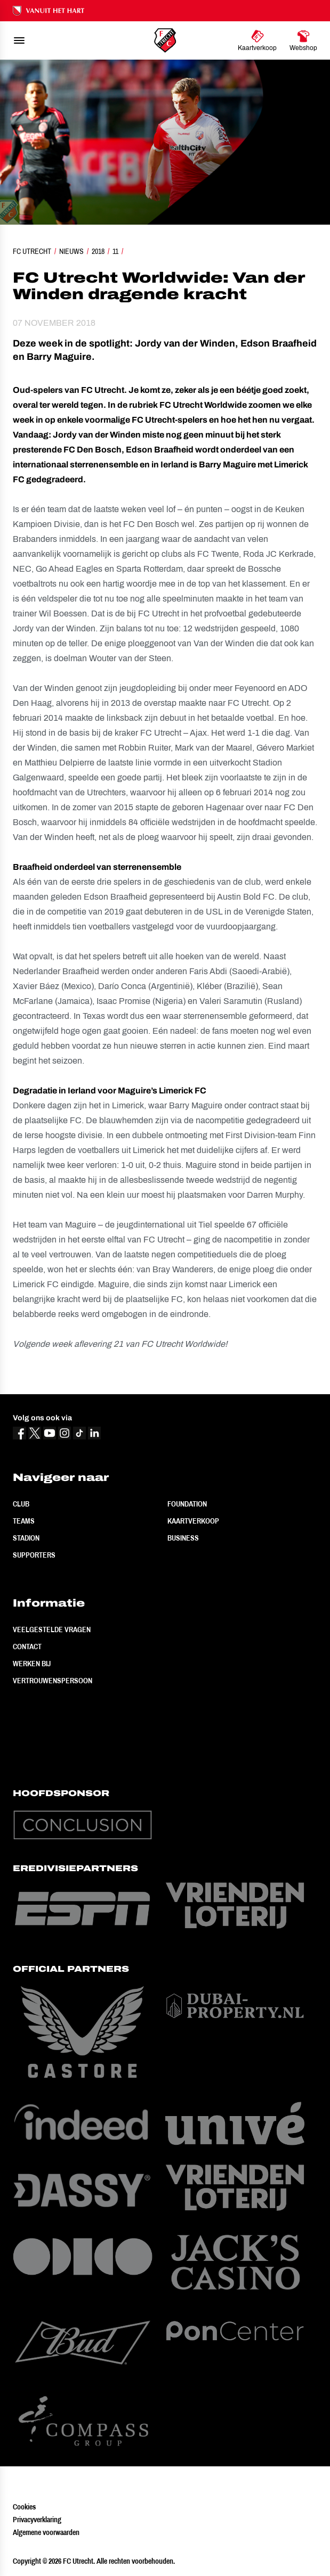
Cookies (24, 2507)
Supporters (34, 1555)
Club (21, 1504)
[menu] (19, 40)
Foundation (187, 1504)
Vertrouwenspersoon (52, 1680)
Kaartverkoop (193, 1521)
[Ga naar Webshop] (303, 40)
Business (183, 1538)
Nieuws (71, 251)
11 (115, 251)
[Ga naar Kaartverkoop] (257, 40)
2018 (98, 251)
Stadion (26, 1538)
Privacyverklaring (37, 2519)
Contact (27, 1646)
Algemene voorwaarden (46, 2532)
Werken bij (32, 1663)
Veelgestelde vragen (52, 1629)
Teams (24, 1521)
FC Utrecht (32, 251)
